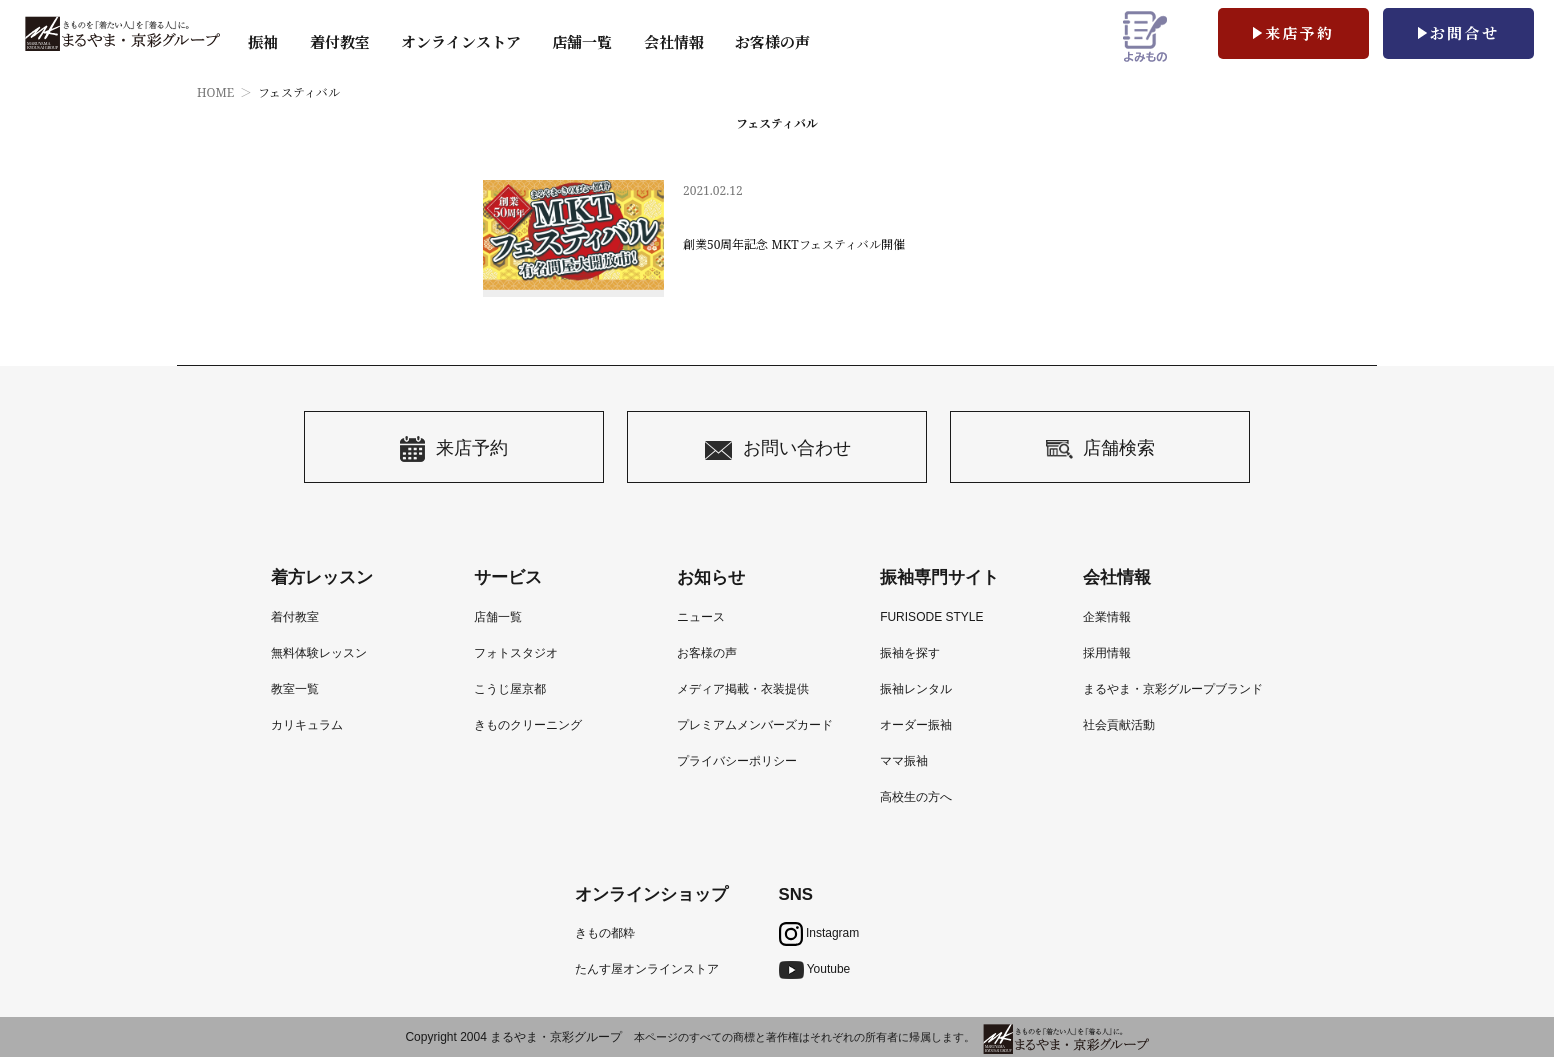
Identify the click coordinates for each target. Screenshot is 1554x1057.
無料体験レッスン (319, 653)
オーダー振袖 (916, 725)
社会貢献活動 (1119, 725)
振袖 (263, 42)
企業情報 (1107, 617)
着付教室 (295, 617)
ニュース (701, 617)
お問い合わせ (777, 449)
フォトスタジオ (516, 653)
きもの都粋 (605, 933)
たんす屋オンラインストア (647, 969)
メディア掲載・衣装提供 (743, 689)
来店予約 (1300, 33)
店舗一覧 (582, 42)
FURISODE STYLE (931, 617)
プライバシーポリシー (737, 761)
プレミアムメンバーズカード (755, 725)
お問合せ (1465, 33)
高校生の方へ (916, 797)
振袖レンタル (916, 689)
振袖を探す (910, 653)
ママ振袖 (904, 761)
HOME (215, 92)
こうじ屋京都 (510, 689)
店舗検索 (1100, 449)
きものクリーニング (528, 725)
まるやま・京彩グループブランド (1173, 689)
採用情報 (1107, 653)
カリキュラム (307, 725)
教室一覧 (295, 689)
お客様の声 (772, 42)
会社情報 (674, 42)
